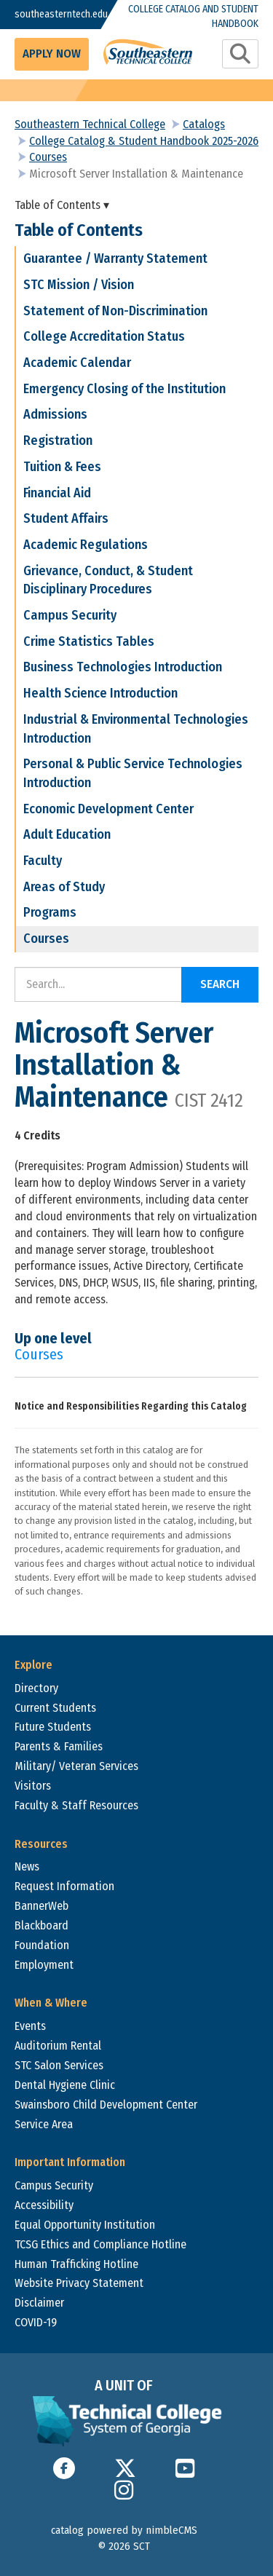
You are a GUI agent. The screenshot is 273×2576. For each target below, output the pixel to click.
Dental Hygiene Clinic (65, 2085)
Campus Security (69, 615)
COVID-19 (36, 2322)
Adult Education (67, 834)
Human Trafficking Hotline (76, 2264)
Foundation (42, 1945)
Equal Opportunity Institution (85, 2225)
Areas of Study (64, 887)
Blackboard (41, 1925)
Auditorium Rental (58, 2045)
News (27, 1866)
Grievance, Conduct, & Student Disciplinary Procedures (108, 580)
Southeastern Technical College (90, 124)
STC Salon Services (59, 2065)
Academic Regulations (85, 545)
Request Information (64, 1886)
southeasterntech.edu (48, 14)
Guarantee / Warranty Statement (115, 258)
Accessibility (44, 2205)
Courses (48, 157)
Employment (44, 1965)
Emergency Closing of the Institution (124, 389)
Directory (36, 1688)
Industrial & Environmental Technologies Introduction (135, 728)
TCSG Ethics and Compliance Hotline (100, 2244)
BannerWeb (41, 1906)
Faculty (42, 861)
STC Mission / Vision (78, 285)
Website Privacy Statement (79, 2283)
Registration (57, 440)
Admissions (55, 414)
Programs (49, 912)
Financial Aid (57, 493)
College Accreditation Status (104, 336)
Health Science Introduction (100, 693)
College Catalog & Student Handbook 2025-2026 (143, 141)
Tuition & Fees (62, 467)
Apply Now (52, 53)
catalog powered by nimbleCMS (124, 2530)
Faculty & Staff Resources (76, 1805)
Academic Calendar (77, 363)
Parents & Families (59, 1746)
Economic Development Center (108, 809)
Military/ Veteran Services (76, 1766)
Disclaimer (39, 2303)
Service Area (44, 2124)
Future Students (53, 1727)
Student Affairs (65, 518)
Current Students (55, 1708)
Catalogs (204, 124)
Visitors (33, 1786)
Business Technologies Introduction (122, 667)
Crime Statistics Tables (88, 641)
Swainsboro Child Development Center (106, 2104)
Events (30, 2026)
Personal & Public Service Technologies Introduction (132, 773)
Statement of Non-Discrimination (115, 311)
